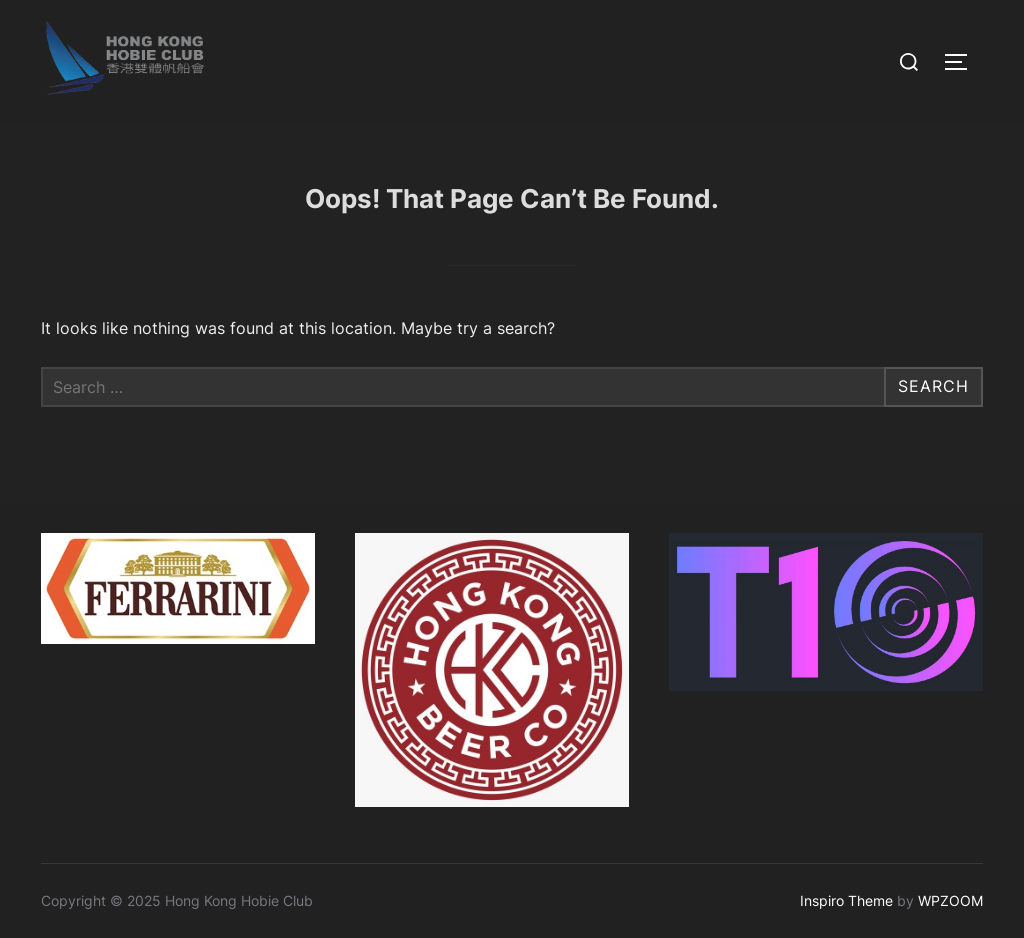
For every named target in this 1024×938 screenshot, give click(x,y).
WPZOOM (950, 900)
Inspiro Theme (846, 900)
